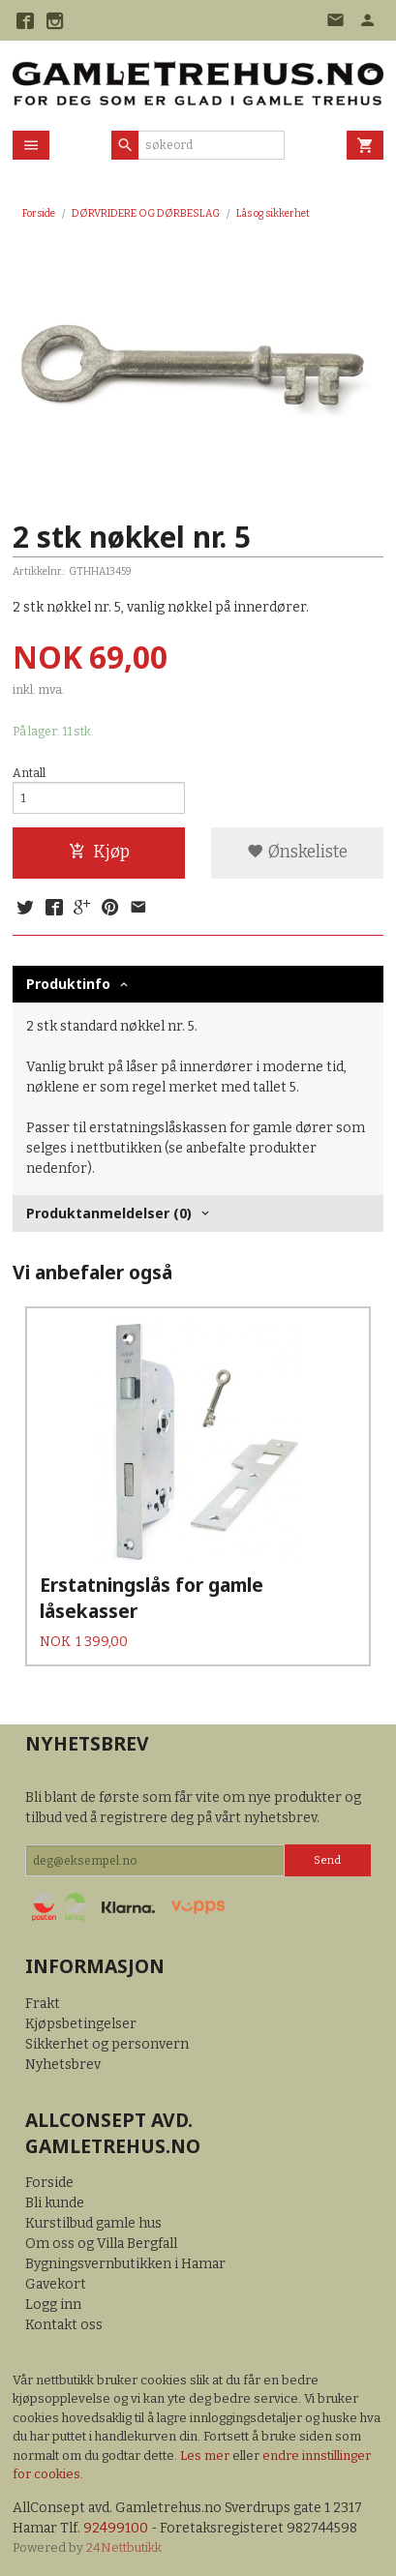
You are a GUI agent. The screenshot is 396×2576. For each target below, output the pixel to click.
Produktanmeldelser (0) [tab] (109, 1213)
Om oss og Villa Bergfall (101, 2243)
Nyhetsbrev (63, 2064)
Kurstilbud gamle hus (93, 2223)
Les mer (206, 2455)
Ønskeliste (297, 852)
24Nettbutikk (124, 2547)
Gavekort (55, 2284)
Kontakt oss (64, 2325)
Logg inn (53, 2304)
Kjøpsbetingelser (81, 2024)
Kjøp (99, 852)
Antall (29, 773)
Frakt (42, 2003)
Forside (38, 213)
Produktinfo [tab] (68, 983)
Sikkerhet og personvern (107, 2044)
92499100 (115, 2528)
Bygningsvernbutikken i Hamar (125, 2264)
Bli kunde (54, 2203)
